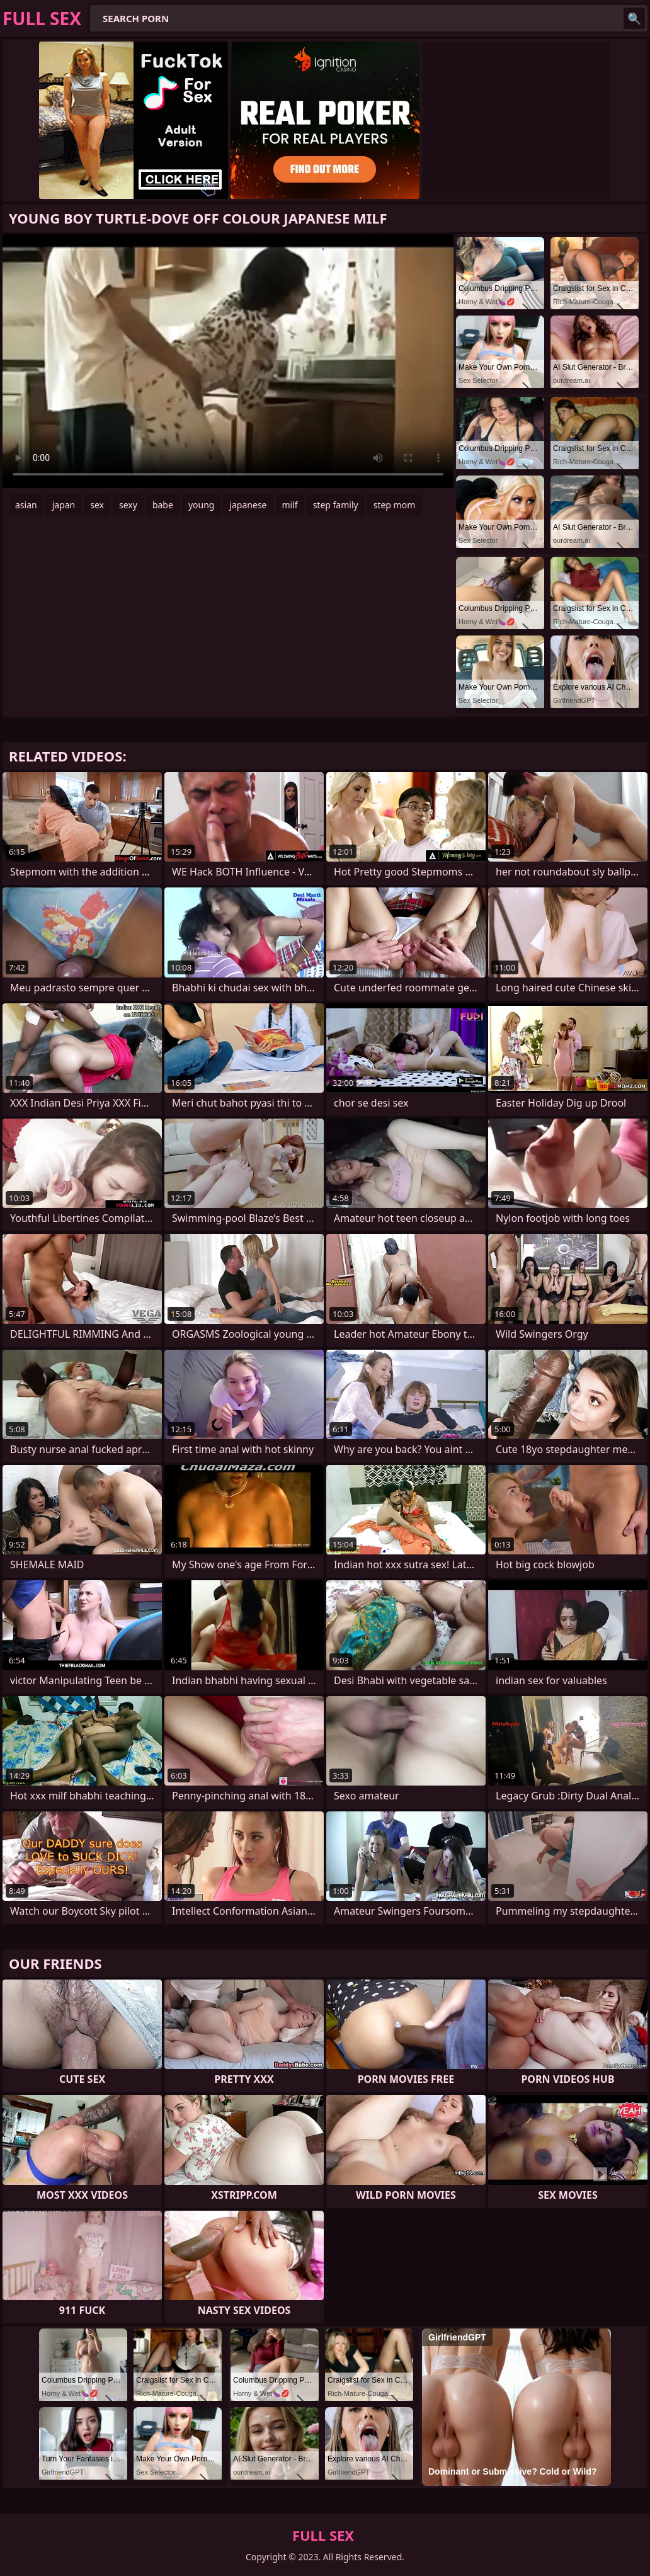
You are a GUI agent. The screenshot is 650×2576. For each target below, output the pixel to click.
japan (64, 505)
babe (162, 505)
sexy (128, 505)
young (201, 505)
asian (26, 505)
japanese (247, 505)
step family (335, 505)
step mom (394, 505)
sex (97, 505)
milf (290, 505)
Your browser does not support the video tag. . (228, 361)
